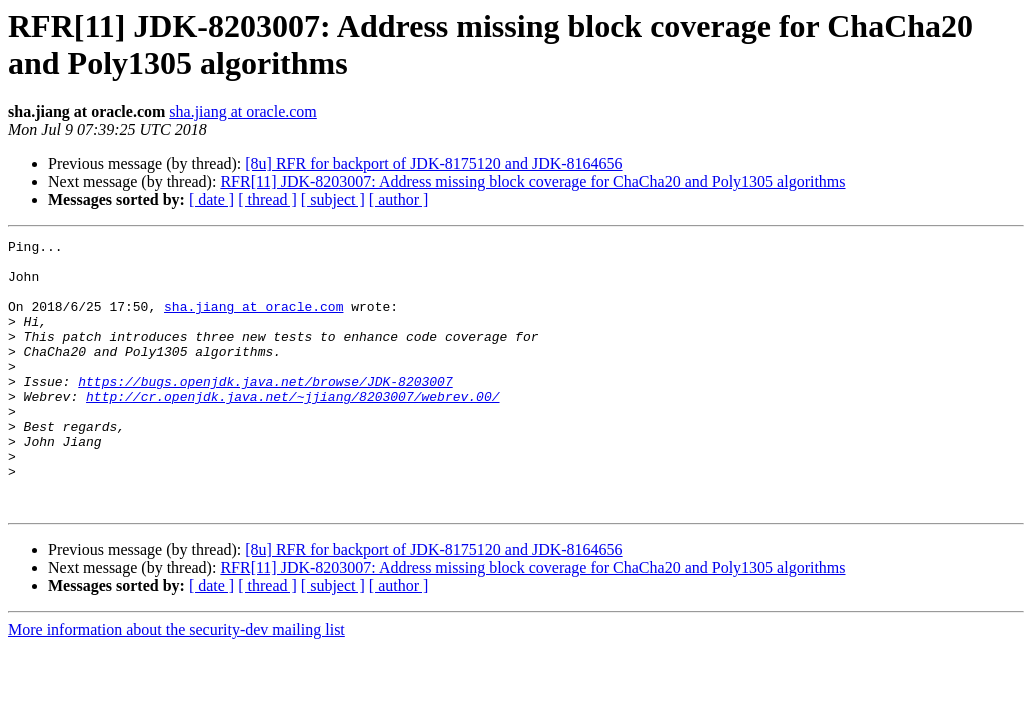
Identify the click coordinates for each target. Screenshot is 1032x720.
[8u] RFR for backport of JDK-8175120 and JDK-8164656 (433, 163)
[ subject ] (333, 199)
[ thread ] (267, 199)
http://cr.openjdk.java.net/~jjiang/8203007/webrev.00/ (292, 429)
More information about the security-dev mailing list (176, 683)
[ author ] (399, 199)
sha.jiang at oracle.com (243, 111)
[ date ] (211, 199)
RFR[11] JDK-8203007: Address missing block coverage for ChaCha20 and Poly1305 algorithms (532, 181)
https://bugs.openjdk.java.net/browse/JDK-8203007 (265, 411)
